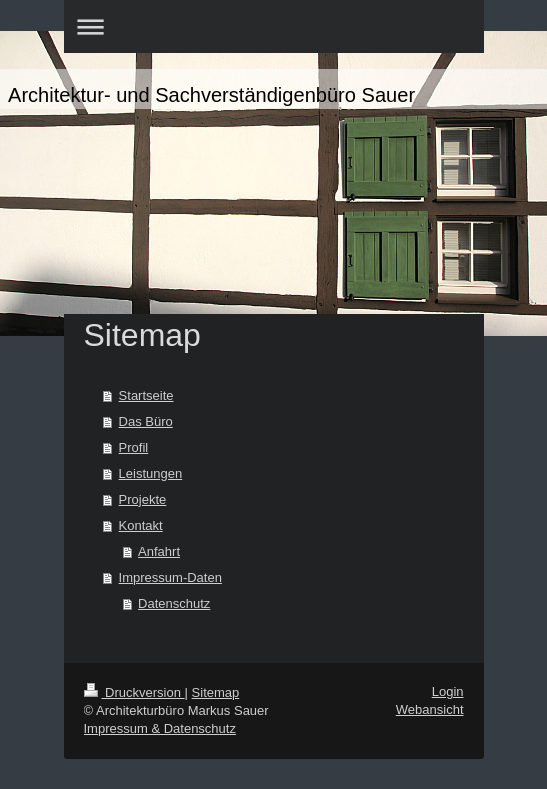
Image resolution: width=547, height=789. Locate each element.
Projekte (143, 499)
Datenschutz (174, 603)
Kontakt (141, 525)
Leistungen (151, 473)
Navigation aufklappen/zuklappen (274, 26)
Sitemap (216, 692)
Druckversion (134, 692)
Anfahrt (159, 551)
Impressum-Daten (170, 577)
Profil (134, 447)
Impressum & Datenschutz (160, 728)
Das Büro (146, 421)
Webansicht (430, 709)
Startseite (146, 395)
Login (448, 691)
